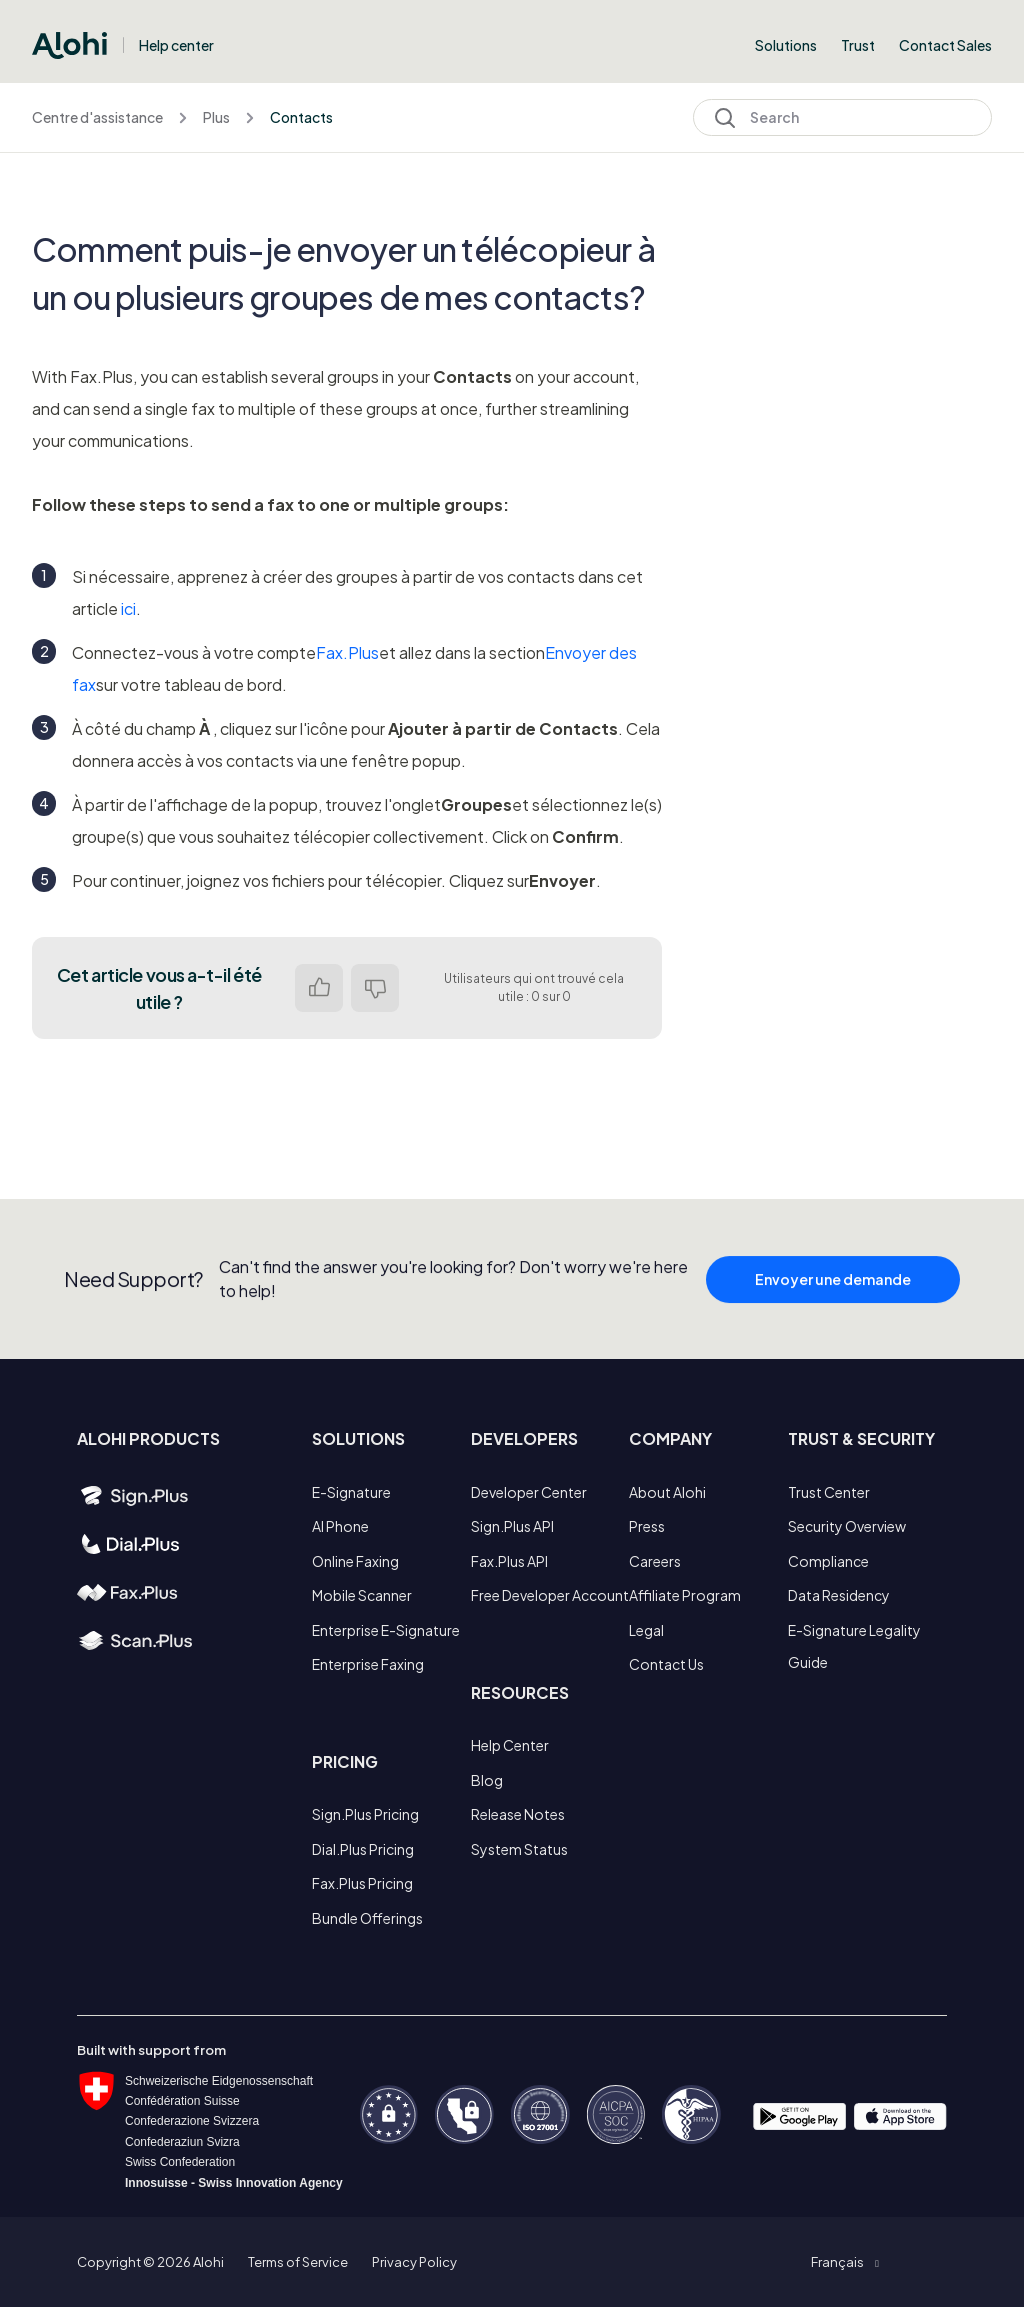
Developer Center (529, 1492)
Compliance (828, 1561)
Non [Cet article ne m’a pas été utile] (375, 988)
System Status (519, 1849)
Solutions (786, 45)
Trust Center (829, 1492)
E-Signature (351, 1492)
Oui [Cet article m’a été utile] (319, 988)
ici (128, 608)
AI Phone (340, 1526)
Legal (646, 1630)
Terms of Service (298, 2262)
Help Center (510, 1745)
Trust (858, 45)
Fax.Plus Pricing (362, 1883)
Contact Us (666, 1664)
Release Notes (518, 1814)
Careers (655, 1561)
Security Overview (847, 1526)
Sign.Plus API (512, 1526)
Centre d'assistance (97, 117)
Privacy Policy (414, 2262)
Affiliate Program (685, 1595)
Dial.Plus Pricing (363, 1849)
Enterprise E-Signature (386, 1630)
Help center (176, 45)
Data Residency (839, 1595)
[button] (844, 2262)
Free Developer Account (550, 1595)
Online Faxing (355, 1561)
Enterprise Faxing (368, 1664)
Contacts (301, 117)
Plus (216, 117)
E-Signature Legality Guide (854, 1646)
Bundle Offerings (367, 1918)
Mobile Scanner (362, 1595)
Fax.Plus (347, 652)
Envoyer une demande (833, 1286)
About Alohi (667, 1492)
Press (647, 1526)
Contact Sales (945, 45)
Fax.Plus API (509, 1561)
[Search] (842, 117)
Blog (487, 1780)
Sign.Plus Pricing (365, 1814)
